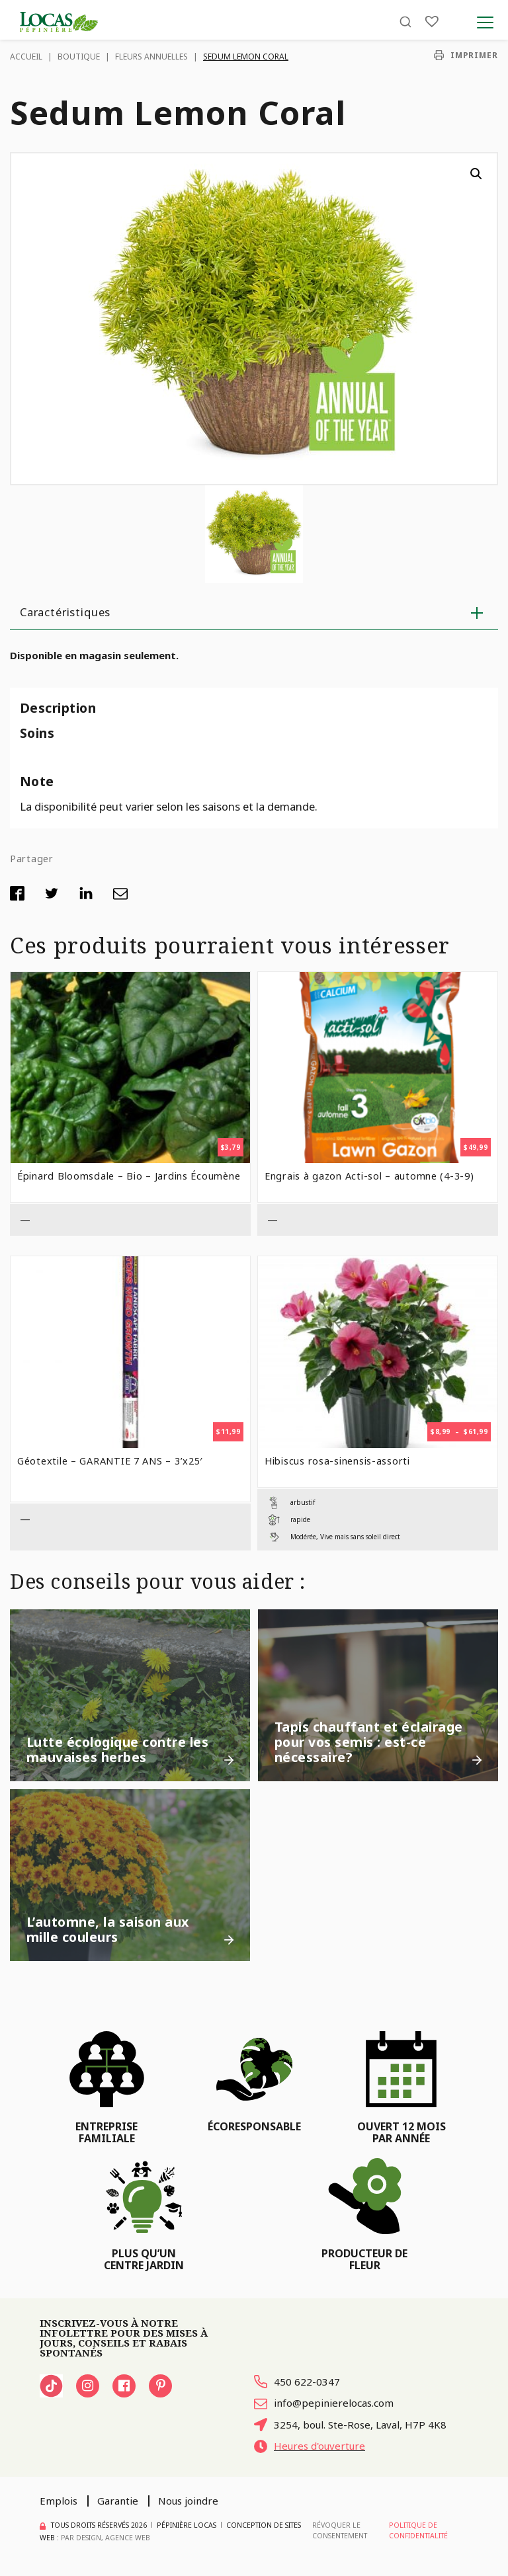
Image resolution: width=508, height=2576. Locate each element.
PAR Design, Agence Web (105, 2537)
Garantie (117, 2500)
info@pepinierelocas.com (324, 2402)
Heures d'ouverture (309, 2445)
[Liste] (432, 21)
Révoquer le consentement (339, 2530)
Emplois (58, 2500)
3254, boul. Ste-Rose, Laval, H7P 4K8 (350, 2424)
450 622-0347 (297, 2381)
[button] (476, 174)
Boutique (79, 56)
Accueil (26, 56)
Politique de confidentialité (418, 2530)
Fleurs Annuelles (151, 56)
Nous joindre (188, 2500)
